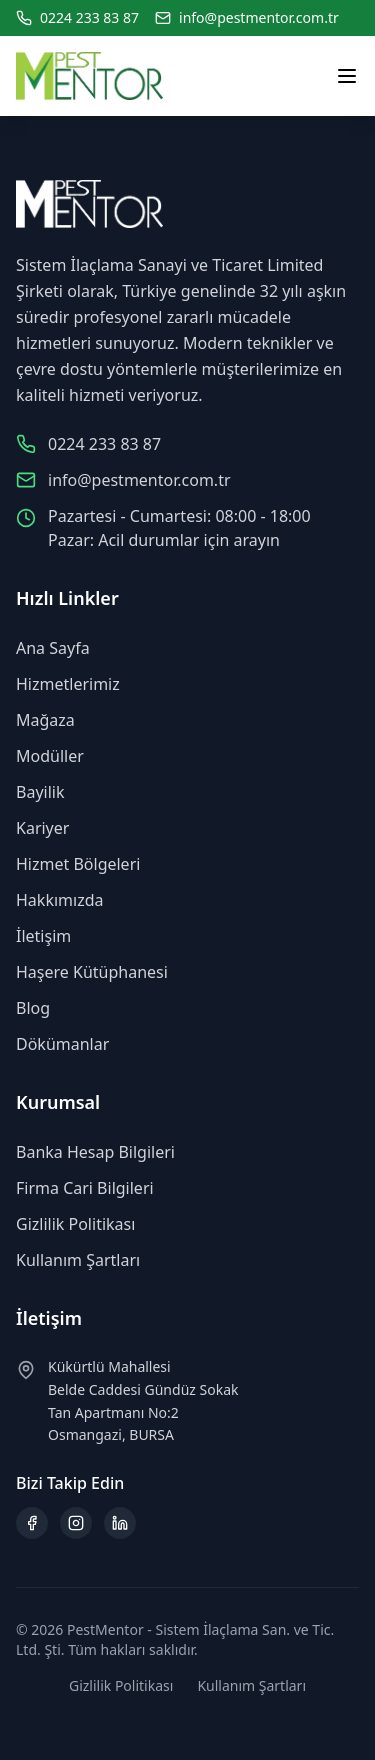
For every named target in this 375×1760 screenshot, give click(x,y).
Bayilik (40, 792)
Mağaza (45, 720)
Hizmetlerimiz (68, 684)
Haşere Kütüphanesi (92, 972)
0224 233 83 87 (89, 17)
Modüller (50, 756)
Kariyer (42, 828)
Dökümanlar (62, 1044)
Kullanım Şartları (78, 1260)
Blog (33, 1008)
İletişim (43, 936)
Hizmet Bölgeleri (78, 864)
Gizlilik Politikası (75, 1224)
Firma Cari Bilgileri (85, 1188)
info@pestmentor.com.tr (259, 17)
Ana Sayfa (53, 648)
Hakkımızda (59, 900)
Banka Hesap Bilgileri (95, 1152)
